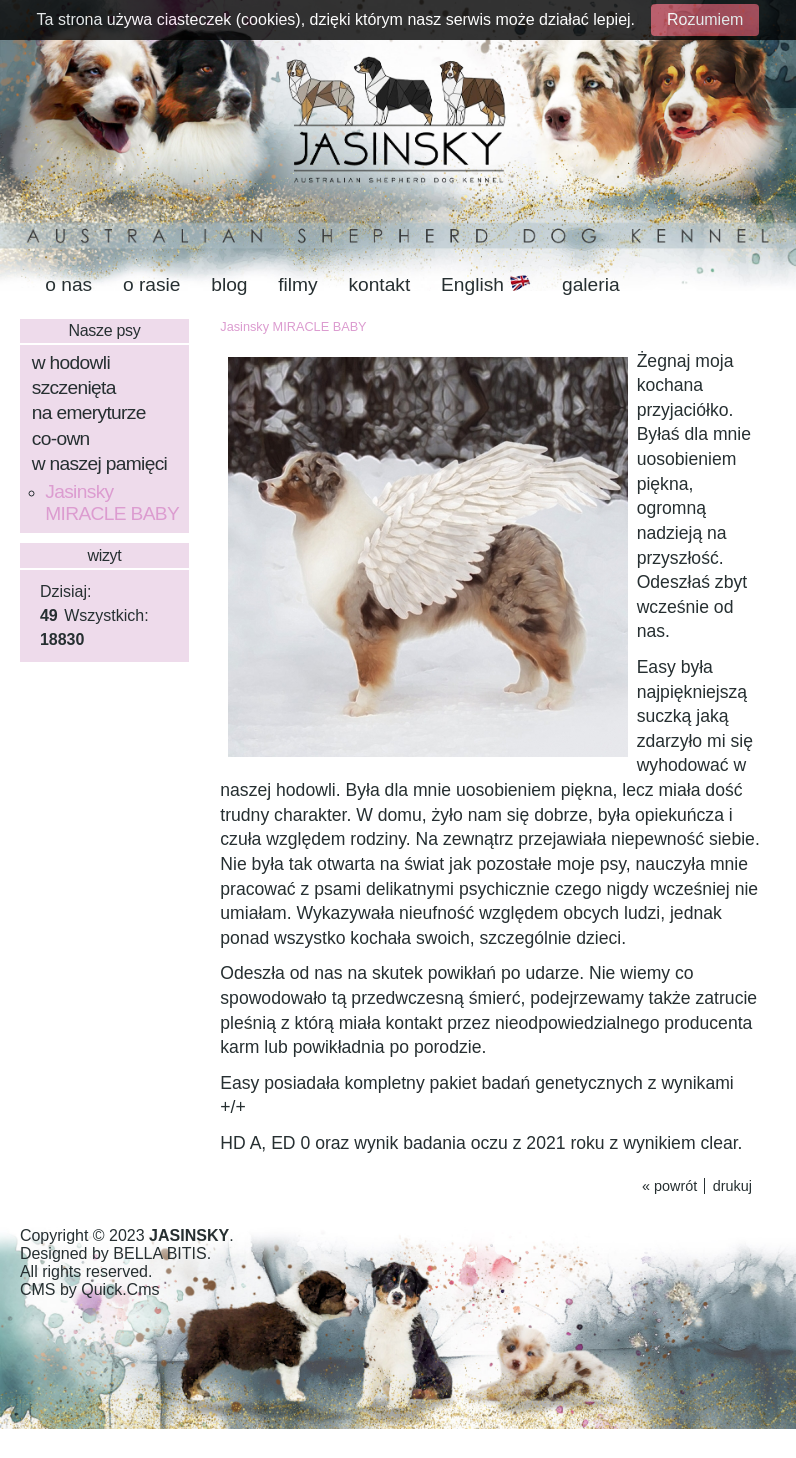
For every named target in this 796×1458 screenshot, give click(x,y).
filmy (297, 284)
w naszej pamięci (99, 463)
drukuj (732, 1186)
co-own (61, 438)
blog (229, 284)
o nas (68, 284)
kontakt (379, 284)
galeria (591, 284)
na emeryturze (89, 412)
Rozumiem (705, 19)
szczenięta (74, 387)
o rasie (152, 284)
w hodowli (71, 362)
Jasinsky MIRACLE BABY (112, 502)
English (486, 284)
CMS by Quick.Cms (90, 1289)
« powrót (669, 1186)
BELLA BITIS (159, 1253)
